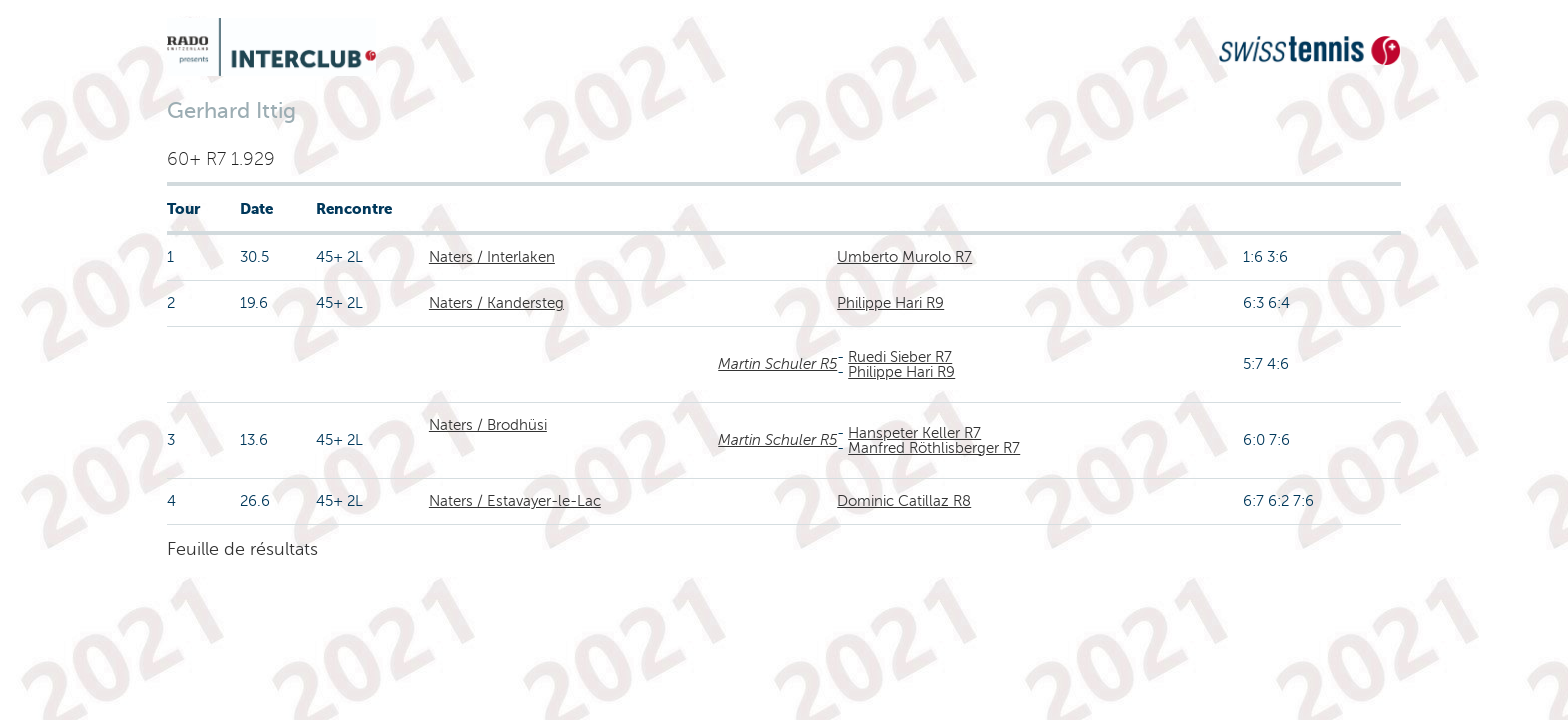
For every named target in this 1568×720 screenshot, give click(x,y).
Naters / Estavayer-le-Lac (515, 501)
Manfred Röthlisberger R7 (934, 448)
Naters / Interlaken (492, 257)
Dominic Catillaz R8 (904, 501)
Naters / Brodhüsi (488, 425)
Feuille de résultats (242, 549)
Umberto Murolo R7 (904, 257)
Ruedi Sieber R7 (900, 357)
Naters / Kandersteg (496, 303)
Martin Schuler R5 (777, 364)
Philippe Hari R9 (890, 303)
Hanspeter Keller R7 (914, 433)
